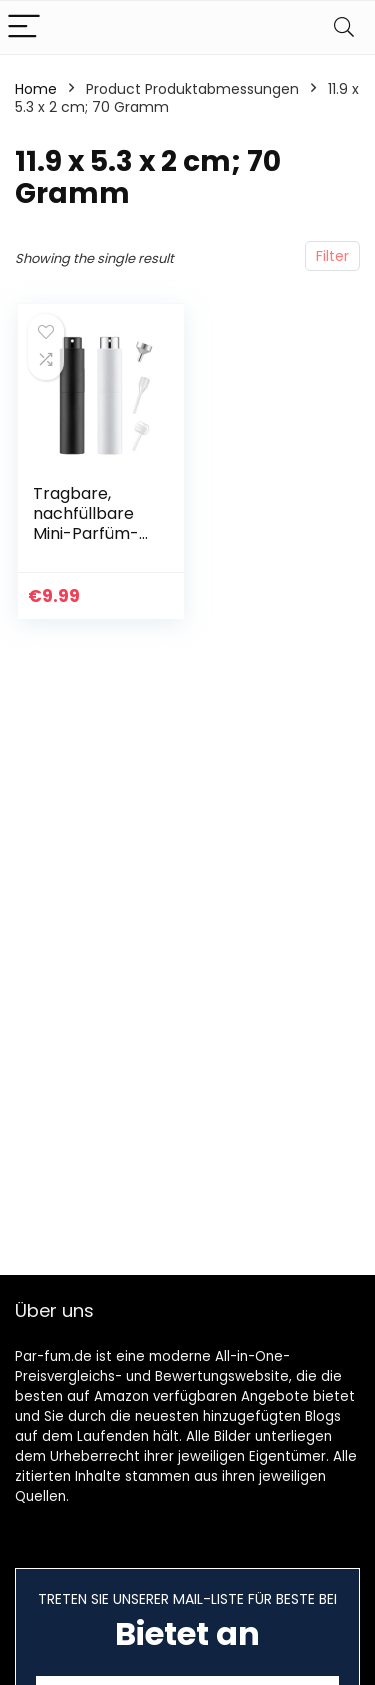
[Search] (344, 27)
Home (36, 89)
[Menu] (24, 27)
